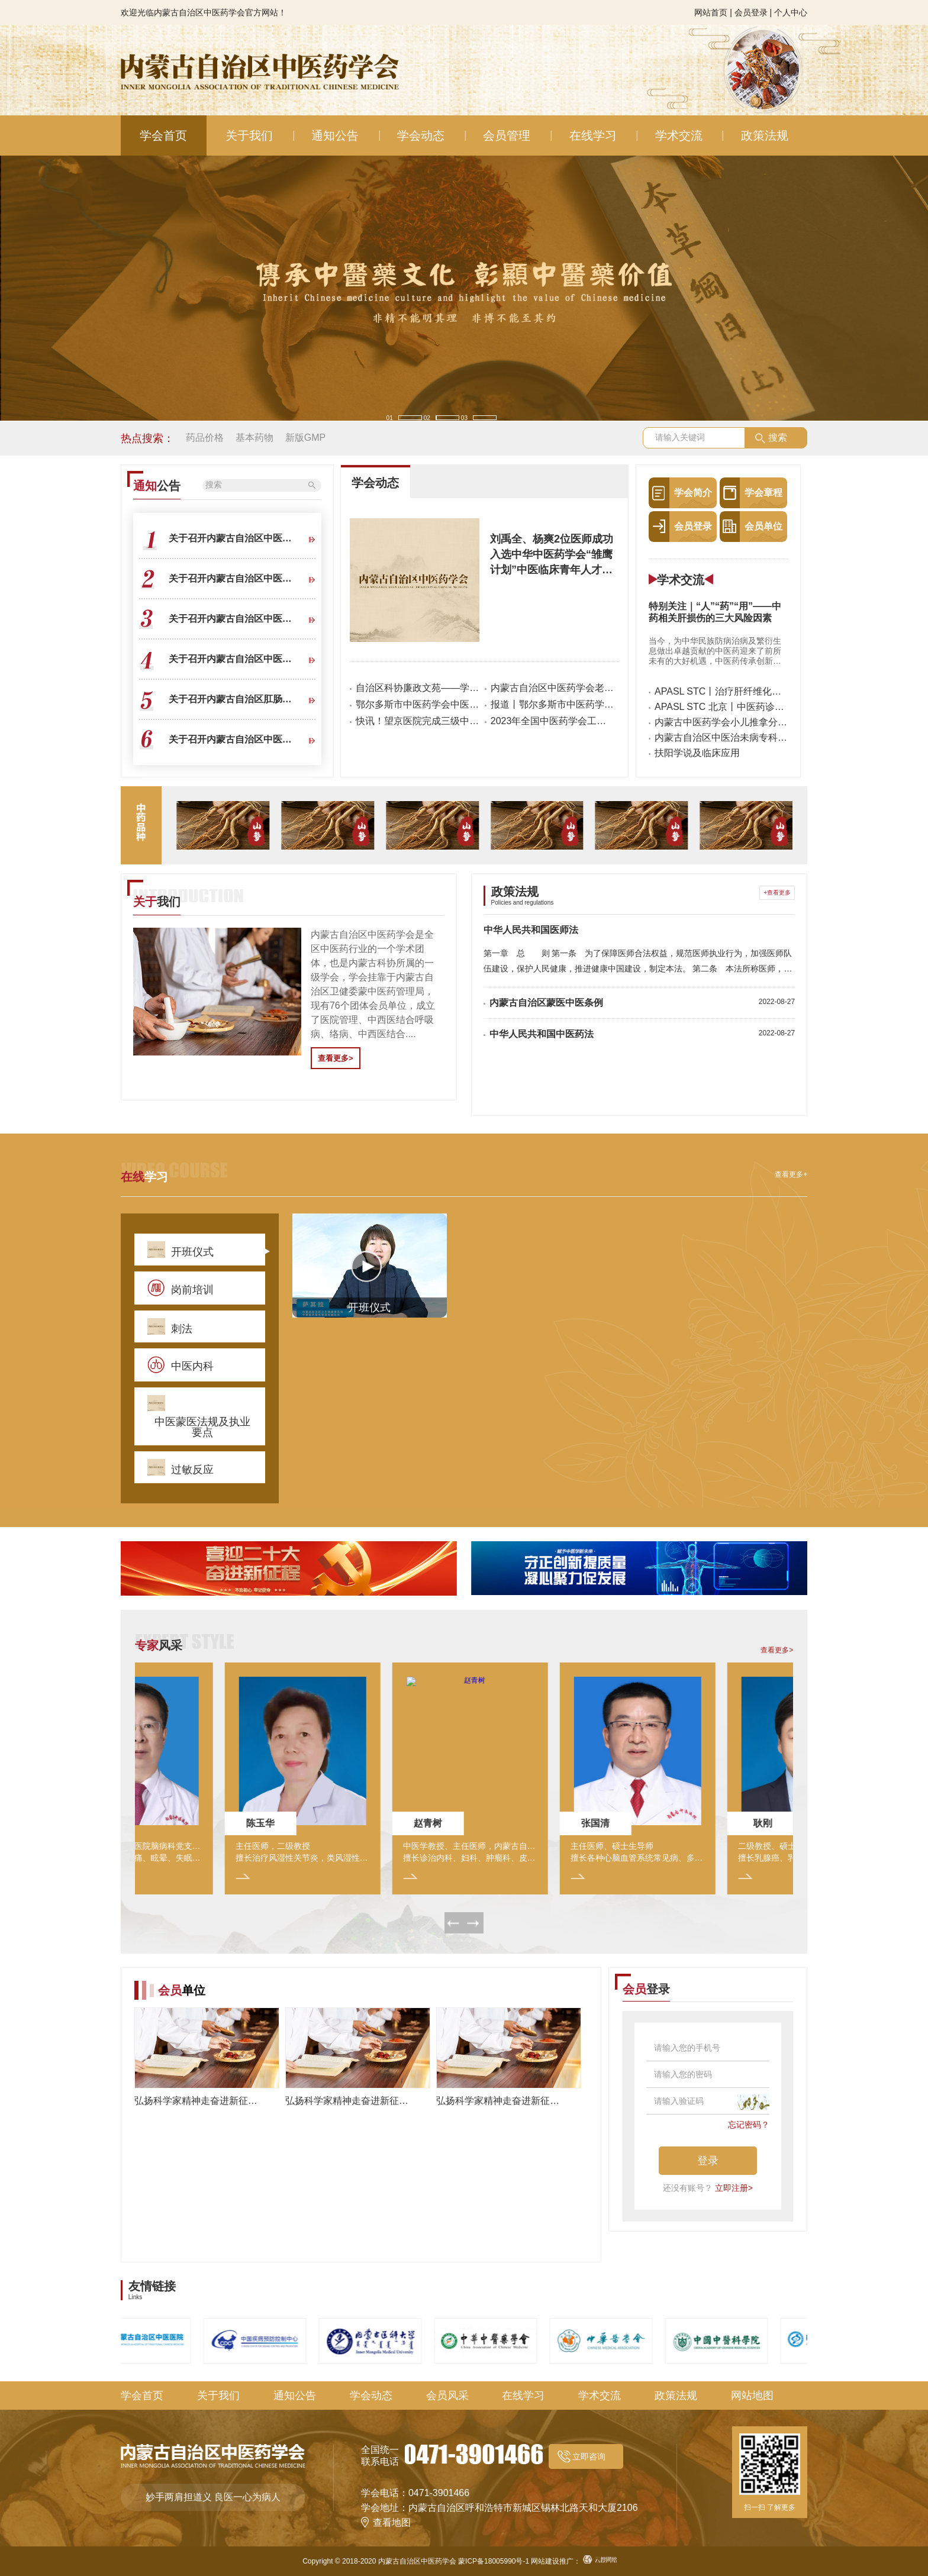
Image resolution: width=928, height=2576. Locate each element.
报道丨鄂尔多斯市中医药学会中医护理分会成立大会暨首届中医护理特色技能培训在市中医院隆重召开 (552, 704)
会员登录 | (753, 12)
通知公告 (335, 135)
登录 (707, 2161)
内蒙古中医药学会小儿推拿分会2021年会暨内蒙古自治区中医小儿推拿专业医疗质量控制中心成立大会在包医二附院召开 (721, 722)
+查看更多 (777, 892)
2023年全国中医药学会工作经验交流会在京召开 (552, 721)
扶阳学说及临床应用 (697, 753)
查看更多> (335, 1058)
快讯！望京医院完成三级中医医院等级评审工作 (417, 721)
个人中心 (790, 12)
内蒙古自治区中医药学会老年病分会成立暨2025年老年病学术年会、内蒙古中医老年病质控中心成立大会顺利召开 (552, 688)
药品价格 (205, 438)
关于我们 (249, 135)
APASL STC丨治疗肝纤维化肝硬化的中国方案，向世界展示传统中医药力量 (721, 691)
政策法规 (764, 135)
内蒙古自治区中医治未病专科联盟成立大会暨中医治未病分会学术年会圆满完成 (721, 738)
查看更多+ (791, 1174)
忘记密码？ (748, 2124)
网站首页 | (713, 12)
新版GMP (305, 438)
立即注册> (734, 2188)
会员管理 (506, 135)
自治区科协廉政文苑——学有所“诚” (417, 688)
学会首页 (163, 135)
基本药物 (254, 438)
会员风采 (447, 2395)
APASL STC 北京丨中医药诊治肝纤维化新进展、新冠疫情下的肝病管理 (721, 707)
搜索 (777, 437)
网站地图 (752, 2395)
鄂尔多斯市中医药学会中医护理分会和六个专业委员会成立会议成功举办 (417, 704)
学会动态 (420, 135)
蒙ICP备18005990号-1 (493, 2561)
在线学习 (593, 135)
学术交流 (679, 135)
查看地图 (392, 2522)
